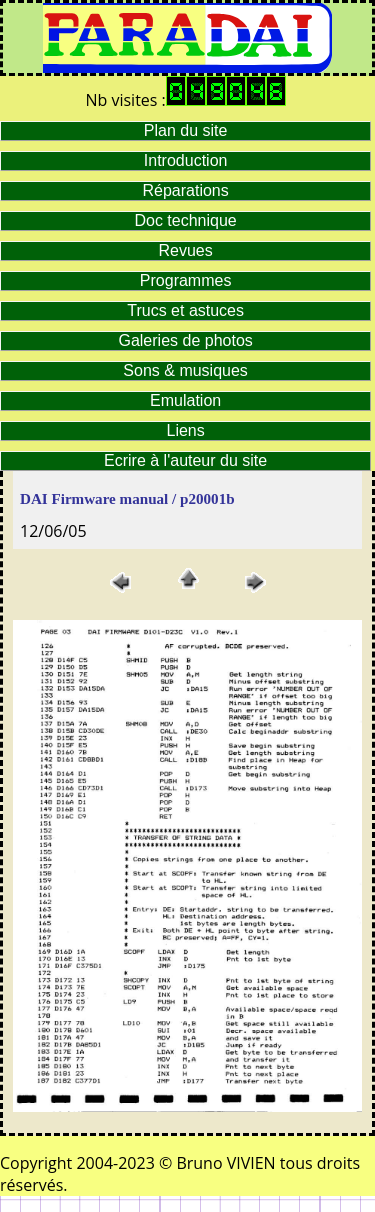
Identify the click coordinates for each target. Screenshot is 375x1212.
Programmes (186, 280)
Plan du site (186, 130)
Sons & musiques (185, 370)
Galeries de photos (185, 340)
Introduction (186, 160)
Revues (186, 250)
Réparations (185, 190)
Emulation (185, 400)
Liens (186, 430)
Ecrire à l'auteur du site (185, 460)
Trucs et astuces (185, 310)
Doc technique (185, 220)
